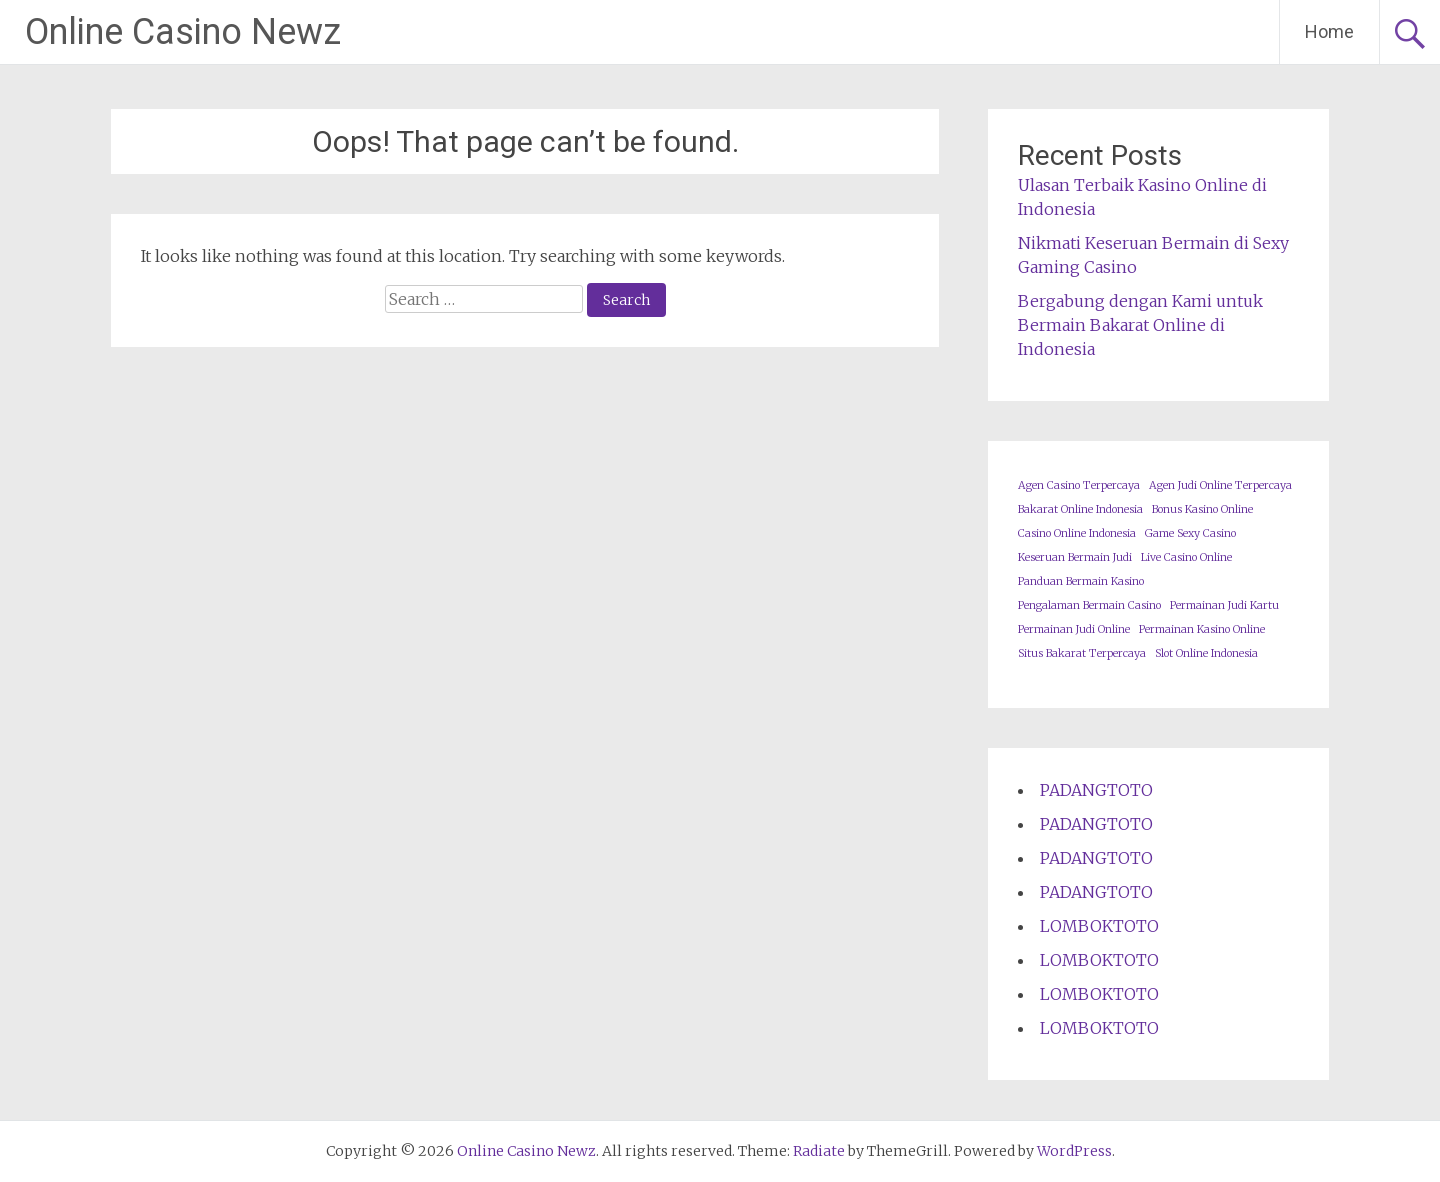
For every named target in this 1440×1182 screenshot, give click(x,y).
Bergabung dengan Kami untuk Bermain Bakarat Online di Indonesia (1140, 325)
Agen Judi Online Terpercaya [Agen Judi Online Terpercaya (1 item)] (1220, 485)
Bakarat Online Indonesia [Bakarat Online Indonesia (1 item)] (1080, 509)
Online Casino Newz (183, 32)
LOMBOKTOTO (1099, 926)
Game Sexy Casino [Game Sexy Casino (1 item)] (1190, 533)
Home (1329, 31)
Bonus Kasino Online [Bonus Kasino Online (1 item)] (1202, 509)
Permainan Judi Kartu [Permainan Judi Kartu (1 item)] (1224, 605)
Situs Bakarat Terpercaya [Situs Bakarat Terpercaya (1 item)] (1082, 653)
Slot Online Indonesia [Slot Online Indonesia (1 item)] (1206, 653)
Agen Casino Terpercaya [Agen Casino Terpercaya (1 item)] (1079, 485)
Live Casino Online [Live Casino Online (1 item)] (1186, 557)
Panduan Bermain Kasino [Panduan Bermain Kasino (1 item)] (1081, 581)
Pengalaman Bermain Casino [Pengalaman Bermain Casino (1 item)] (1089, 605)
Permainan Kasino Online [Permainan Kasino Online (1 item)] (1202, 629)
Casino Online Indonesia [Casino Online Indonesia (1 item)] (1077, 533)
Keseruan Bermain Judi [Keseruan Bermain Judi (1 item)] (1075, 557)
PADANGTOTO (1096, 790)
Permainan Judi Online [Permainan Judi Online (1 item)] (1074, 629)
